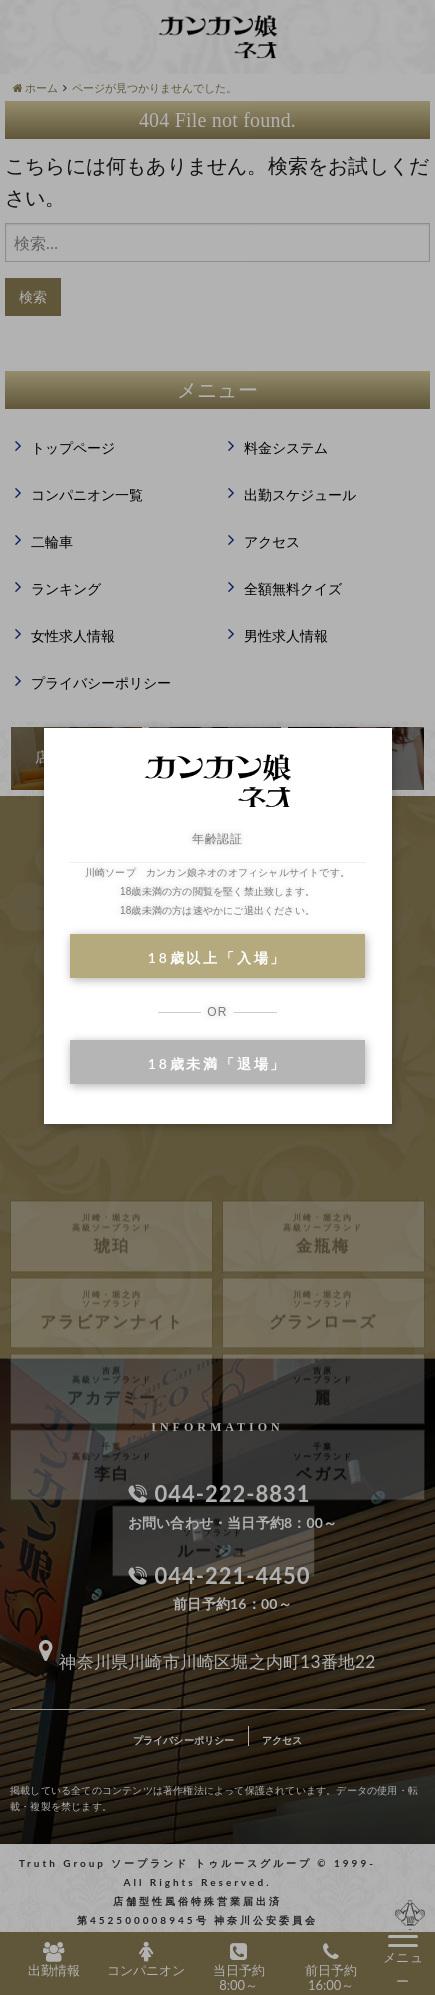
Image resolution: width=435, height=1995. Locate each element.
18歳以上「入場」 (217, 957)
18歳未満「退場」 (217, 1063)
